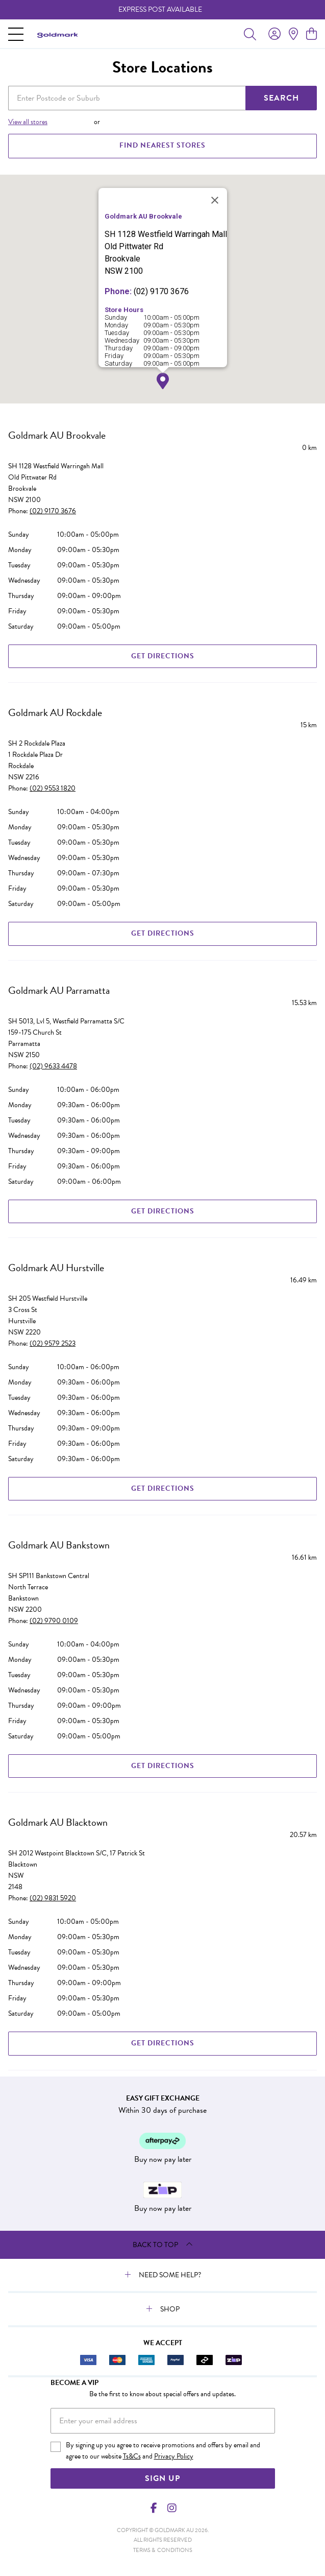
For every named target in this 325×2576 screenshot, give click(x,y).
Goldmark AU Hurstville (56, 1267)
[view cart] (311, 34)
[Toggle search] (250, 33)
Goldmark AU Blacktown (58, 1822)
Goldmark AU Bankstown (59, 1545)
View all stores (27, 121)
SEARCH (281, 98)
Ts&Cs (132, 2456)
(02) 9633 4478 (53, 1066)
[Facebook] (153, 2508)
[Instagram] (171, 2508)
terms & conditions (162, 2550)
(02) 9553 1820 (53, 788)
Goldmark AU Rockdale (55, 712)
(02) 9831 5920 (53, 1898)
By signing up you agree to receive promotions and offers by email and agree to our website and (163, 2451)
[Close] (215, 200)
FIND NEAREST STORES (162, 145)
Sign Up (162, 2478)
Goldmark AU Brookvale (57, 435)
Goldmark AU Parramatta (59, 990)
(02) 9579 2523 (53, 1343)
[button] (163, 381)
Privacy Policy (173, 2456)
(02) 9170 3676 (53, 511)
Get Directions (162, 656)
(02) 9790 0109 (54, 1620)
